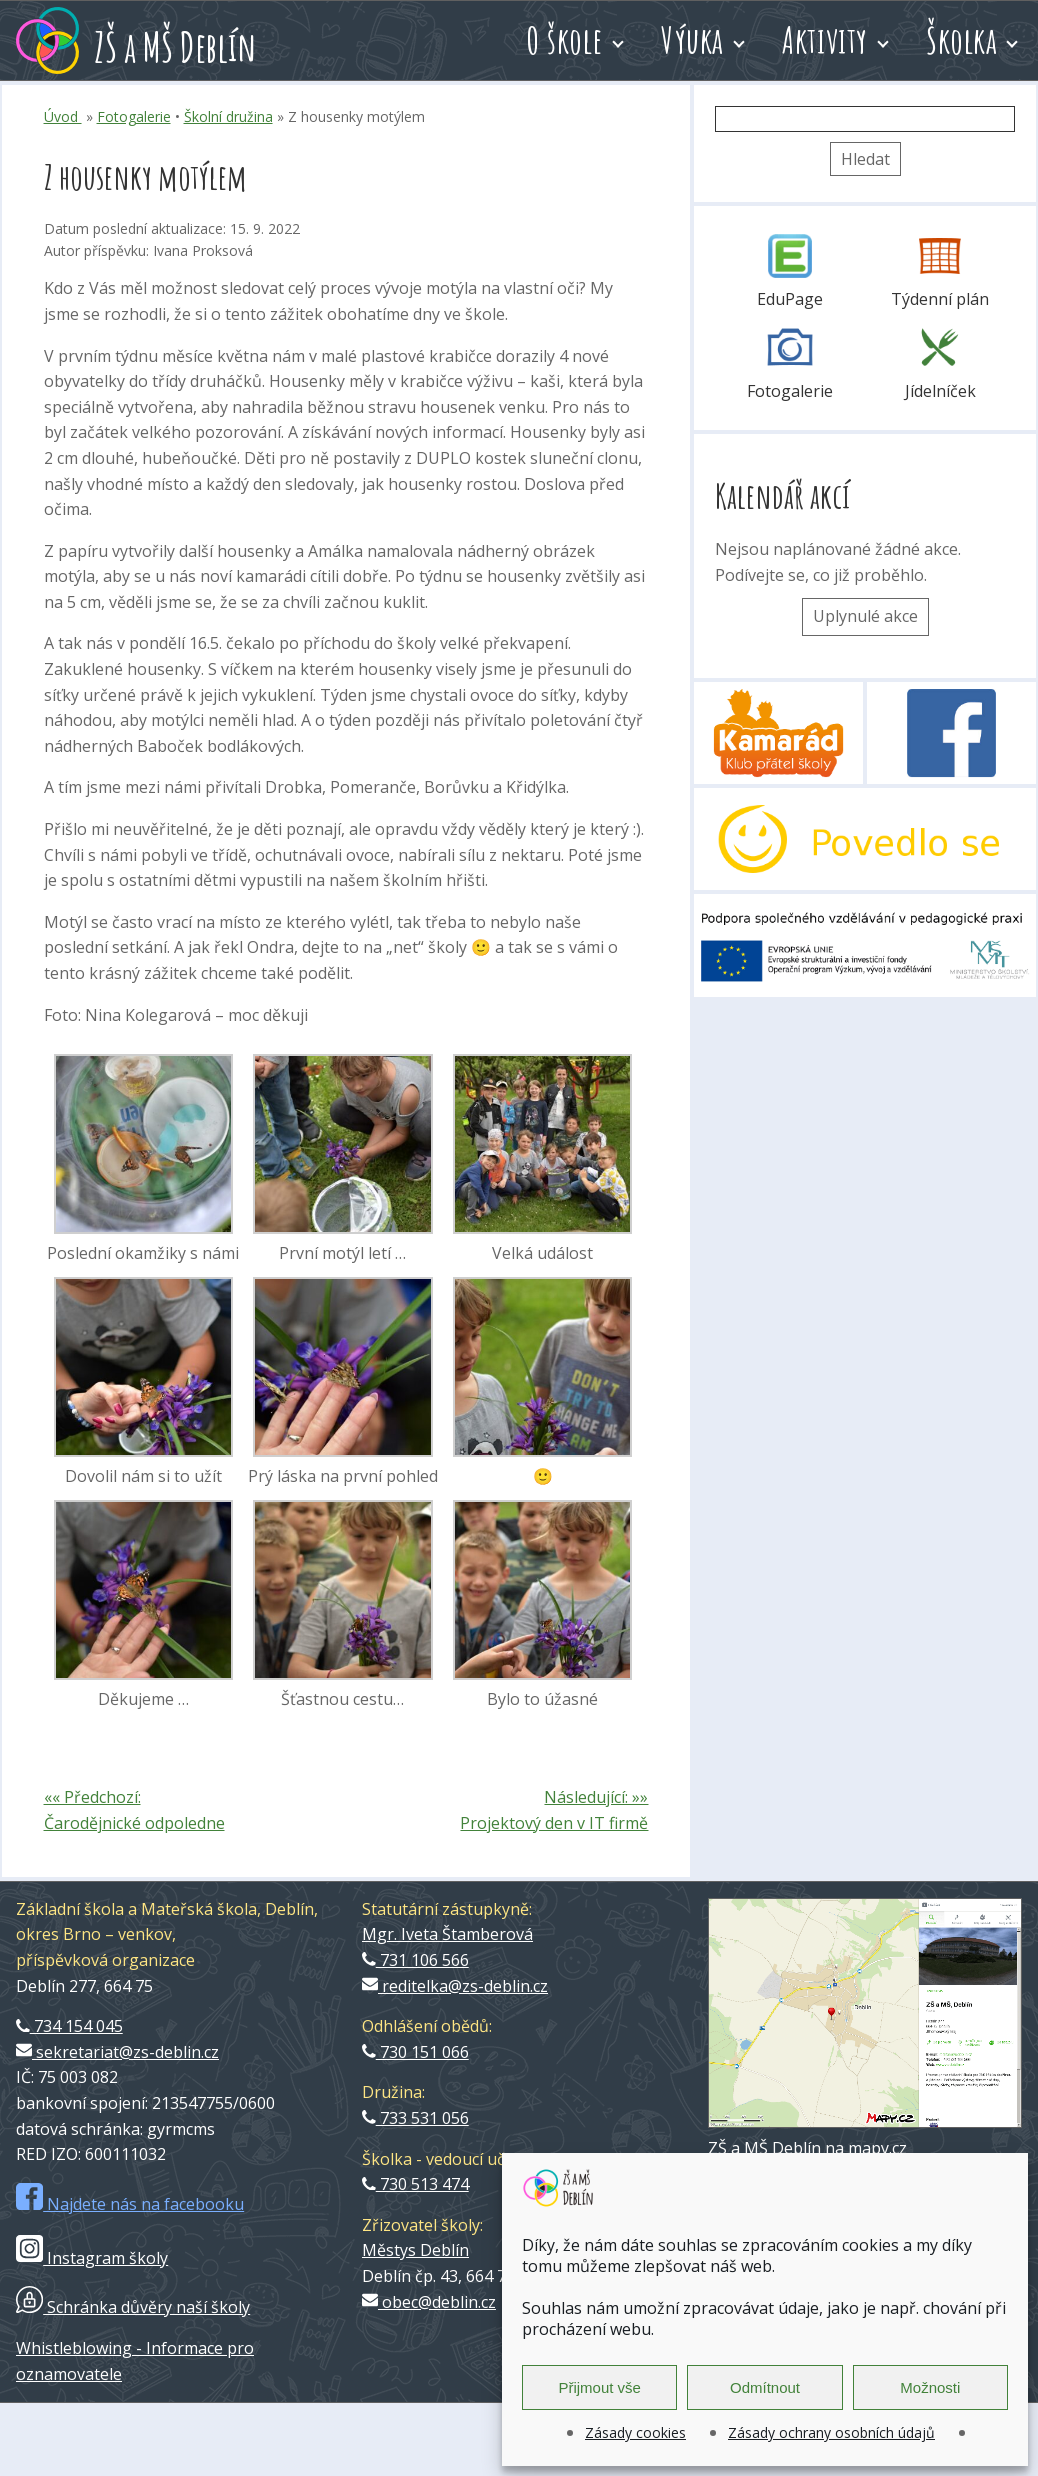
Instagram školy (92, 2258)
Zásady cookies (635, 2432)
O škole (564, 40)
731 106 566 (415, 1960)
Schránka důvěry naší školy (133, 2307)
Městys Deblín (415, 2250)
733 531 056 (415, 2118)
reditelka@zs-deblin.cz (455, 1986)
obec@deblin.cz (429, 2302)
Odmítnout (765, 2387)
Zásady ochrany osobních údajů (831, 2432)
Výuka (692, 40)
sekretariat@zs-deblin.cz (117, 2052)
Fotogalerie (134, 116)
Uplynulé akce (865, 616)
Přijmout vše (599, 2387)
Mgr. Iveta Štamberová (447, 1934)
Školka (961, 40)
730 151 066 (415, 2052)
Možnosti (930, 2387)
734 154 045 (69, 2026)
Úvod (63, 116)
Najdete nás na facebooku (130, 2204)
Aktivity (825, 40)
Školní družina (228, 116)
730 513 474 (415, 2184)
